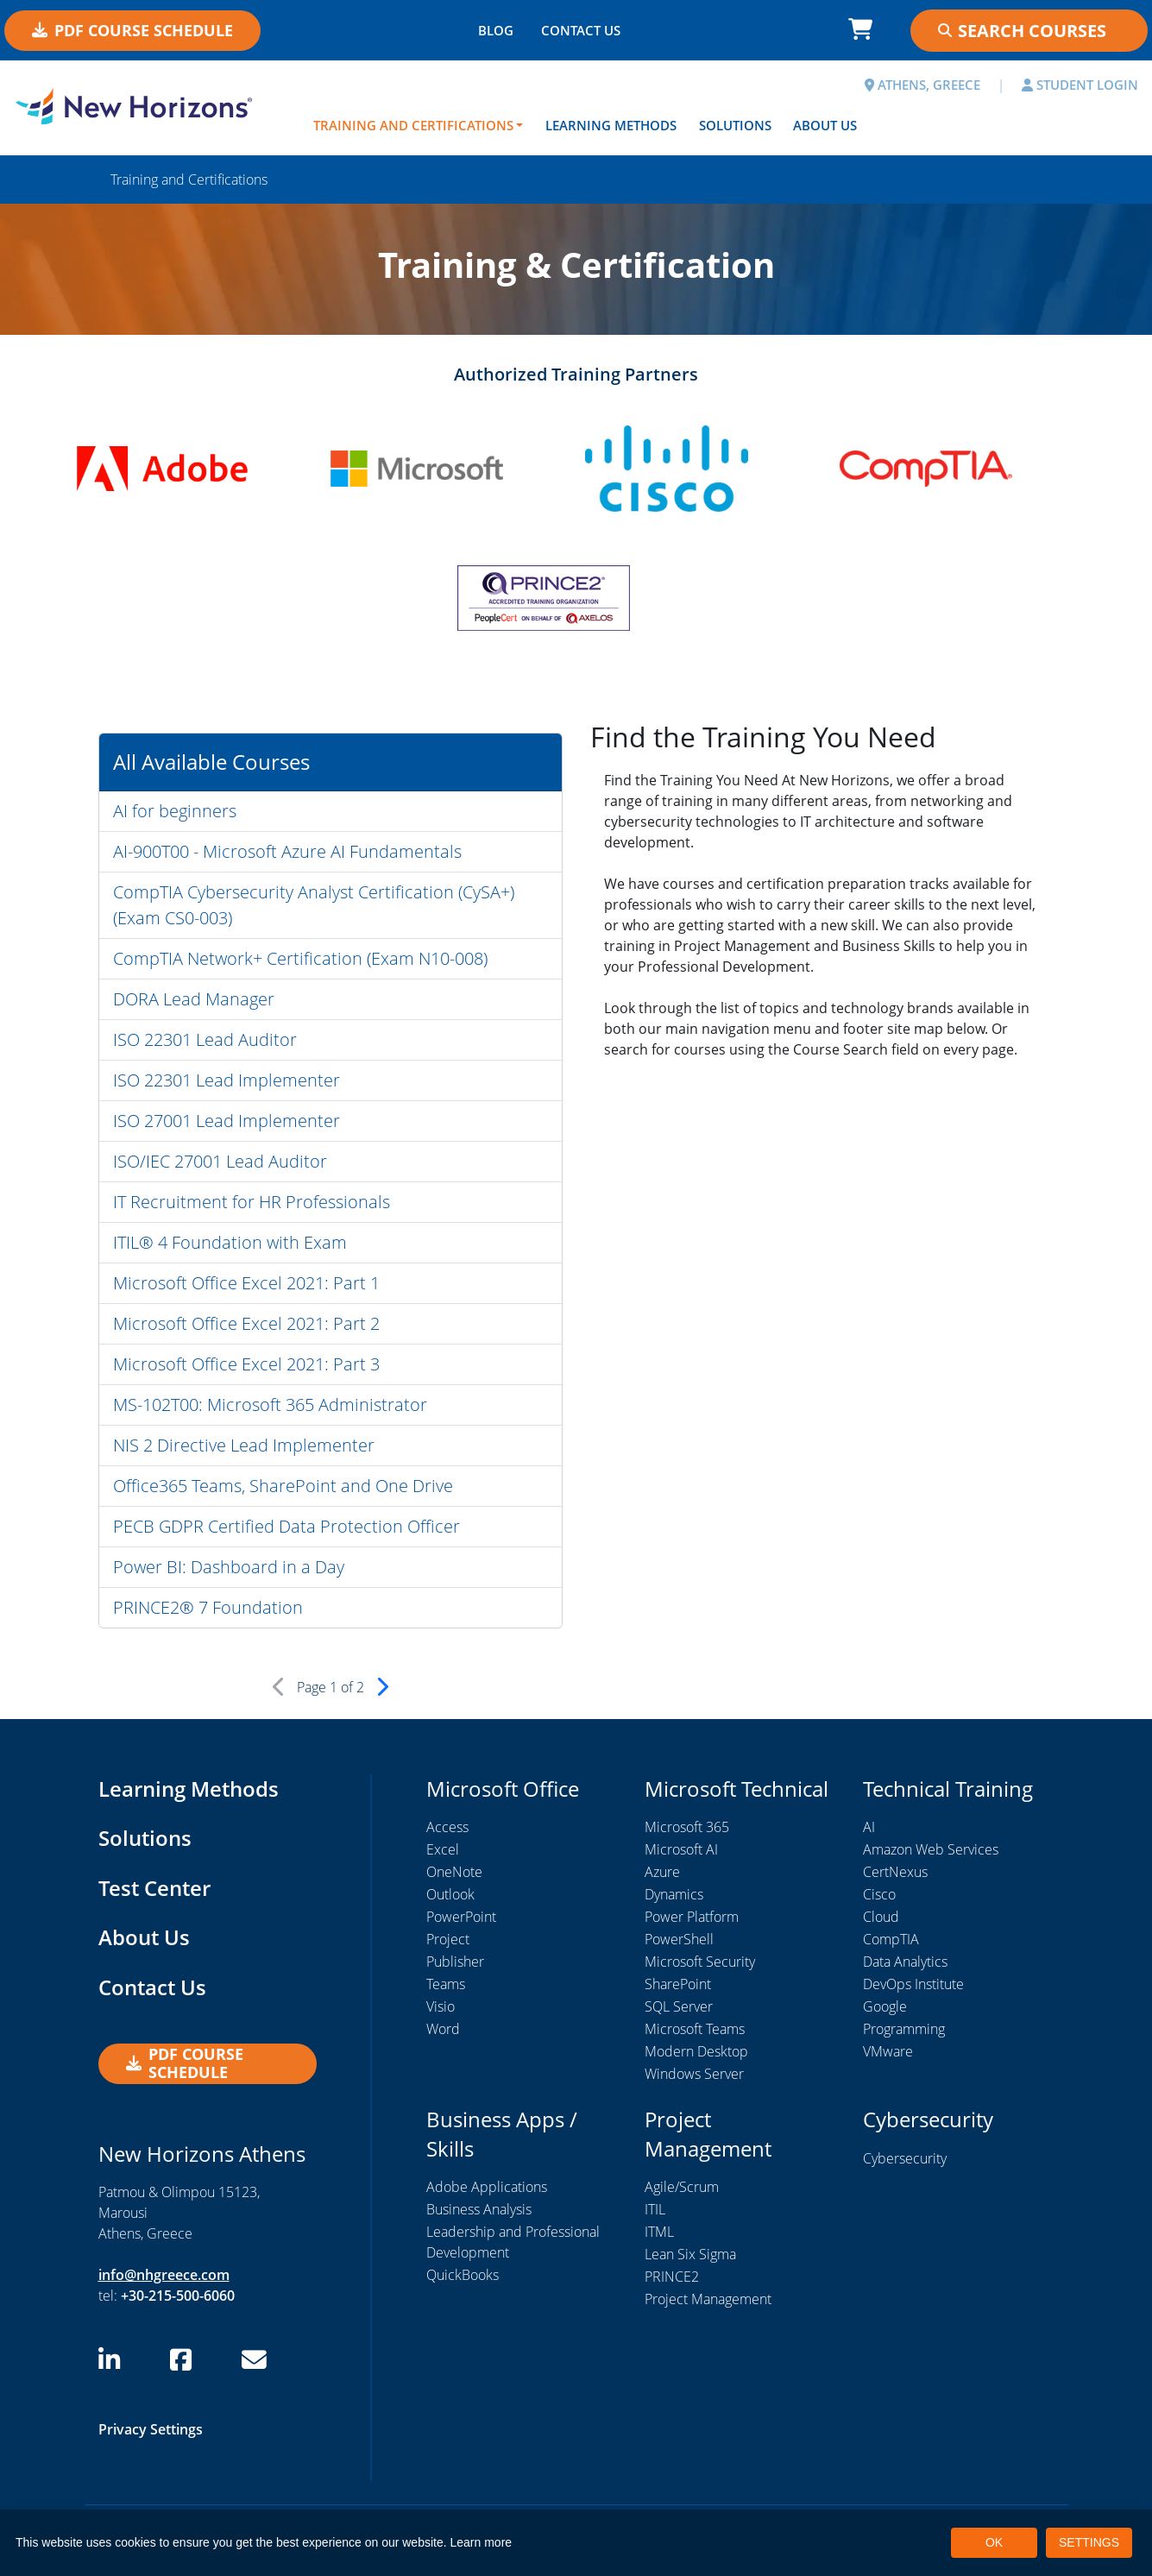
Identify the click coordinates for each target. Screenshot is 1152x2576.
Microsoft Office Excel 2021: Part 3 (246, 1364)
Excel (442, 1849)
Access (447, 1826)
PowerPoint (461, 1916)
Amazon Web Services (930, 1849)
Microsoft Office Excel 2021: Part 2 (246, 1323)
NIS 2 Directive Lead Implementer (244, 1445)
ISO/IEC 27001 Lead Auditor (220, 1161)
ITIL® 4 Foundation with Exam (230, 1242)
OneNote (454, 1871)
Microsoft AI (681, 1849)
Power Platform (692, 1916)
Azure (662, 1871)
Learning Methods (611, 125)
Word (443, 2028)
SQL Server (679, 2006)
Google (885, 2006)
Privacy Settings (150, 2429)
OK (994, 2542)
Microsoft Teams (695, 2028)
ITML (659, 2231)
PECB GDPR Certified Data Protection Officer (286, 1526)
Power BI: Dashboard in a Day (228, 1566)
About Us (825, 125)
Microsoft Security (700, 1961)
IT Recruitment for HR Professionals (251, 1201)
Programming (904, 2028)
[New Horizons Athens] (144, 106)
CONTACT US (580, 30)
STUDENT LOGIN (1080, 84)
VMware (888, 2051)
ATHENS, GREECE (922, 84)
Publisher (455, 1961)
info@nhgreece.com (164, 2274)
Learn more (481, 2542)
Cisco (879, 1894)
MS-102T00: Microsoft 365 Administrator (270, 1404)
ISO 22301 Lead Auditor (205, 1039)
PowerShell (679, 1939)
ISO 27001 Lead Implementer (226, 1120)
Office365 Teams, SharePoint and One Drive (283, 1485)
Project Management (708, 2298)
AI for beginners (174, 810)
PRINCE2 (672, 2276)
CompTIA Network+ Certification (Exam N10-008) (300, 958)
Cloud (881, 1916)
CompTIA (891, 1939)
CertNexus (895, 1871)
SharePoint (678, 1984)
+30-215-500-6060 (178, 2295)
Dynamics (674, 1894)
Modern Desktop (696, 2051)
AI (869, 1826)
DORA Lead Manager (193, 999)
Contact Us (152, 1987)
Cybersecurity (905, 2158)
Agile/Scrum (682, 2186)
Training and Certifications (413, 125)
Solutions (735, 125)
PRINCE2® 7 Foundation (208, 1607)
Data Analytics (905, 1961)
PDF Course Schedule (132, 30)
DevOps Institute (913, 1984)
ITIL (655, 2209)
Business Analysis (479, 2209)
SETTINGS (1089, 2542)
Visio (440, 2006)
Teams (445, 1984)
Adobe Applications (486, 2186)
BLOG (495, 30)
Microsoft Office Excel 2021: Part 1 (246, 1282)
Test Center (154, 1888)
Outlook (450, 1894)
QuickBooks (462, 2274)
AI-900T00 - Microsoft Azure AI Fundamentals (287, 851)
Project (447, 1939)
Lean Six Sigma (690, 2254)
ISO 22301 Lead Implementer (226, 1080)
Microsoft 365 (687, 1826)
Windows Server (694, 2073)
